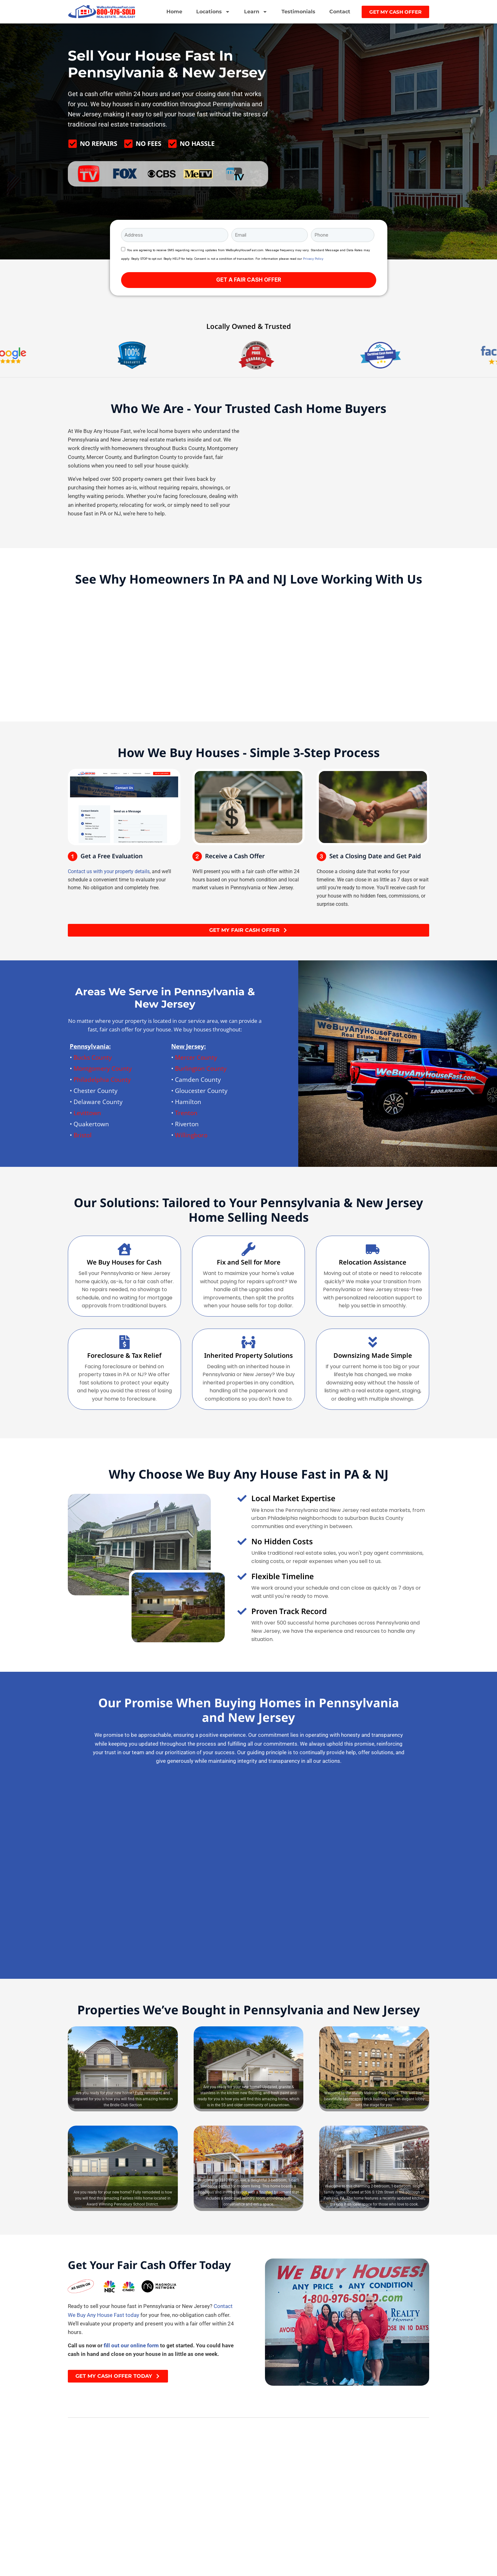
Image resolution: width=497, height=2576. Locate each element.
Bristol (83, 1135)
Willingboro (191, 1135)
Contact (339, 12)
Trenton (186, 1113)
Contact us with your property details (109, 871)
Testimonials (298, 12)
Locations (213, 11)
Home (174, 12)
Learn (256, 11)
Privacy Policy (313, 258)
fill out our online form (131, 2346)
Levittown (87, 1113)
